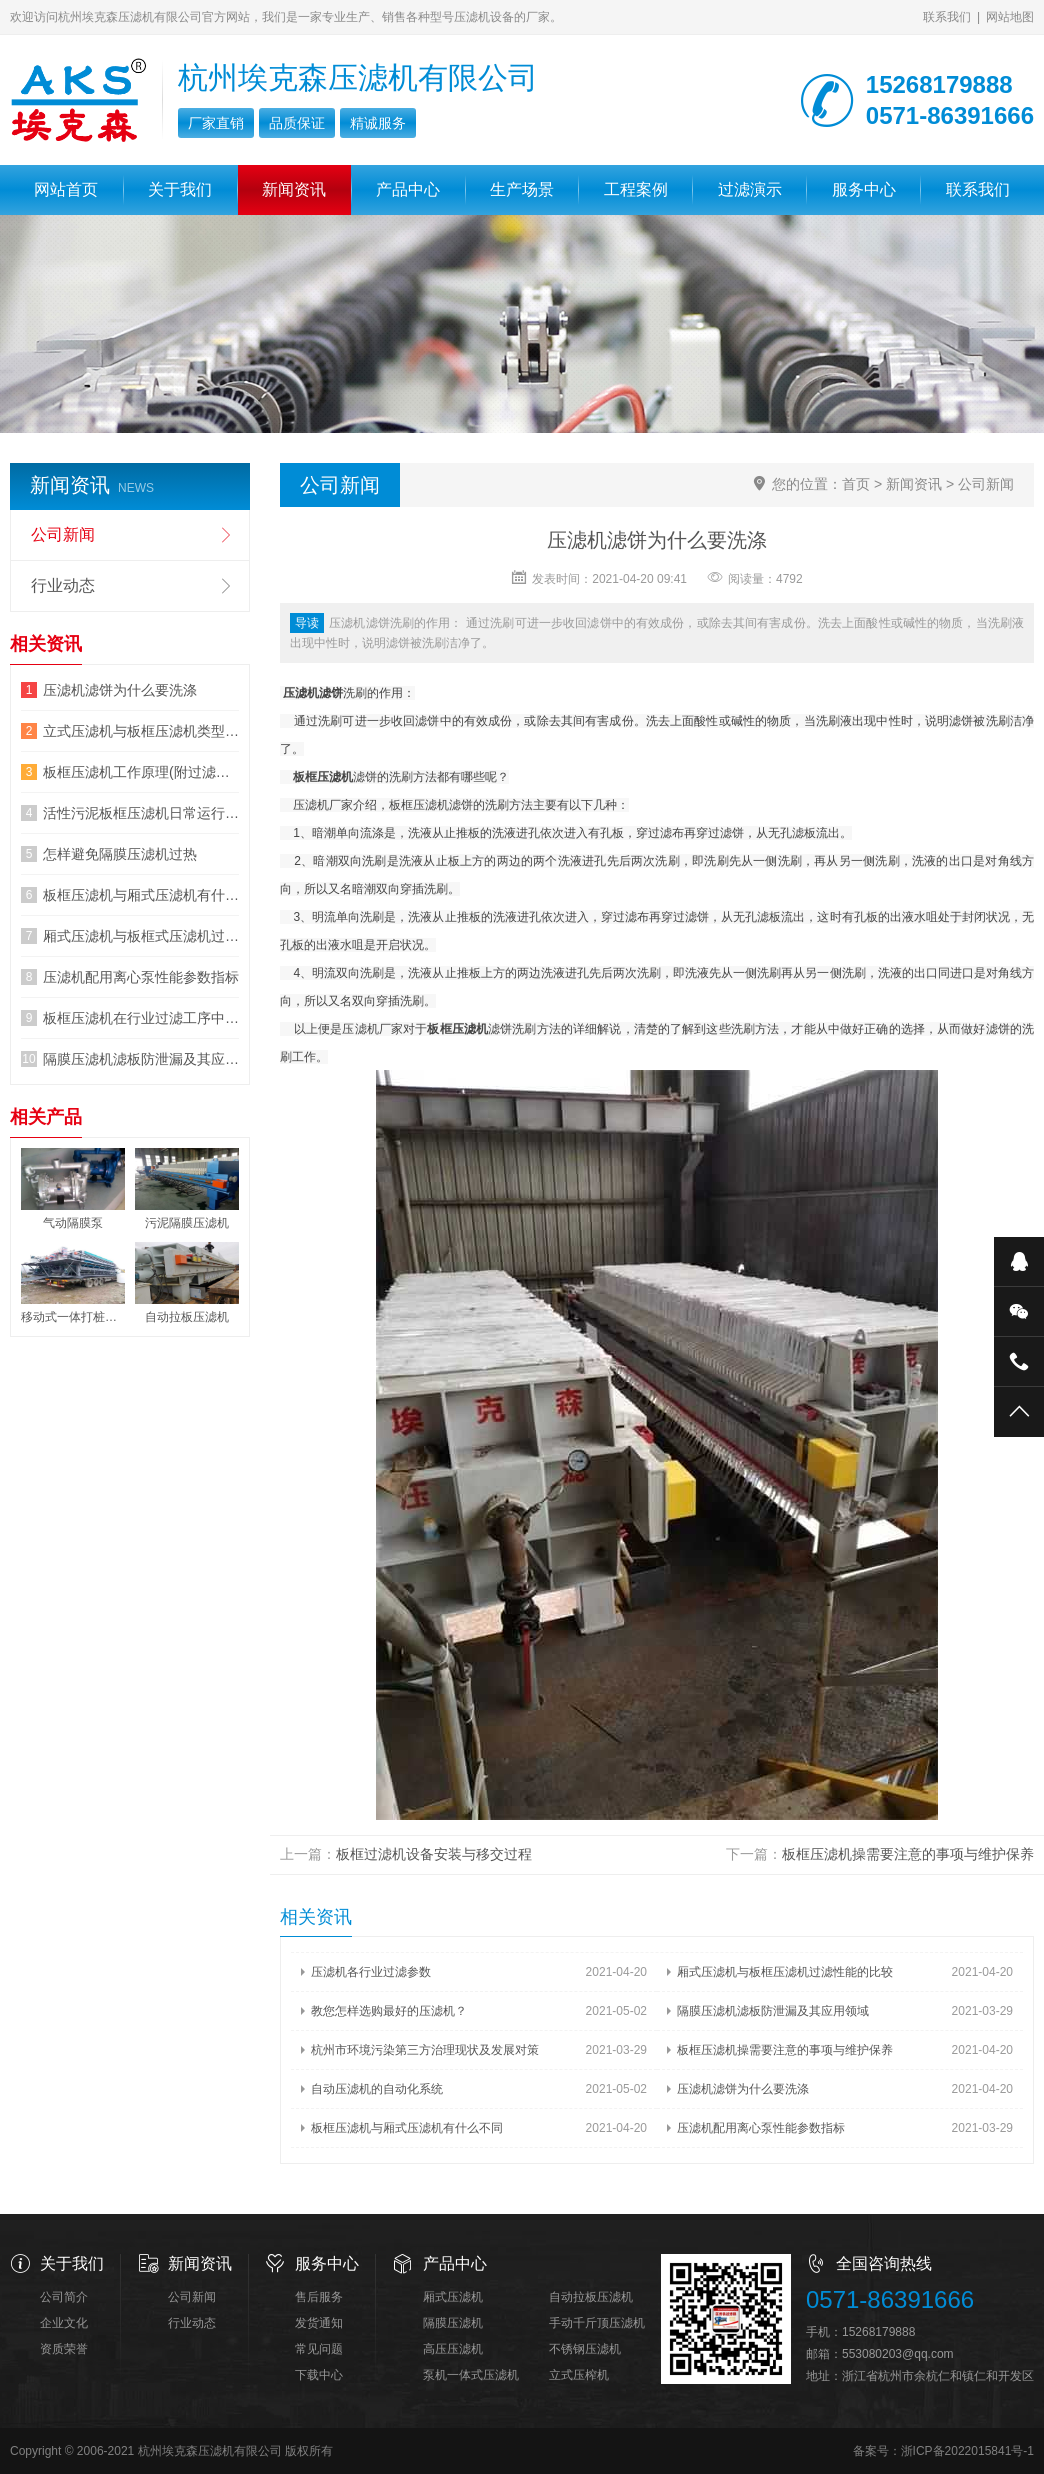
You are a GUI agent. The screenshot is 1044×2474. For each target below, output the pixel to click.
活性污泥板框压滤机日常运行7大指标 (141, 813)
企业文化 (64, 2323)
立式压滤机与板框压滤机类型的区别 (141, 731)
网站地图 (1010, 17)
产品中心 (408, 189)
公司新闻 (986, 484)
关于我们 (180, 189)
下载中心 (319, 2375)
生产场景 (522, 189)
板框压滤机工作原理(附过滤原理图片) (141, 772)
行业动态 (63, 585)
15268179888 (878, 2332)
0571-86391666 (890, 2299)
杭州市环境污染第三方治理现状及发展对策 (425, 2050)
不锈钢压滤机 (585, 2349)
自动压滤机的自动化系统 (377, 2089)
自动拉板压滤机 (591, 2297)
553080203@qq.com (898, 2354)
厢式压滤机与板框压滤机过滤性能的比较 (785, 1972)
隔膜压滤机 (453, 2323)
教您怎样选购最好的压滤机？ (389, 2011)
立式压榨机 (579, 2375)
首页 (856, 484)
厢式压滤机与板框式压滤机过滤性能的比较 (141, 936)
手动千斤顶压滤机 (597, 2323)
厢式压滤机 (453, 2297)
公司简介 (64, 2297)
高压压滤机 (453, 2349)
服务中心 (864, 189)
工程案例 (636, 189)
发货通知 (319, 2323)
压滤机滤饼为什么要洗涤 (743, 2089)
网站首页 (66, 189)
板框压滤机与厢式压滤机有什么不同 (407, 2128)
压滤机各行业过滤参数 (371, 1972)
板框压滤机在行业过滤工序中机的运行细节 (141, 1018)
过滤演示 (750, 189)
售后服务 (319, 2297)
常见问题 (319, 2349)
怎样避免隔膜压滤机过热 (120, 854)
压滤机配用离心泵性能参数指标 (761, 2128)
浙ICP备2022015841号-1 (967, 2451)
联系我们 (947, 17)
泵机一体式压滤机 (471, 2375)
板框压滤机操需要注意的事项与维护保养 (908, 1854)
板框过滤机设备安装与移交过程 (434, 1854)
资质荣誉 (64, 2349)
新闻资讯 (294, 189)
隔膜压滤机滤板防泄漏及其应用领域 (773, 2011)
